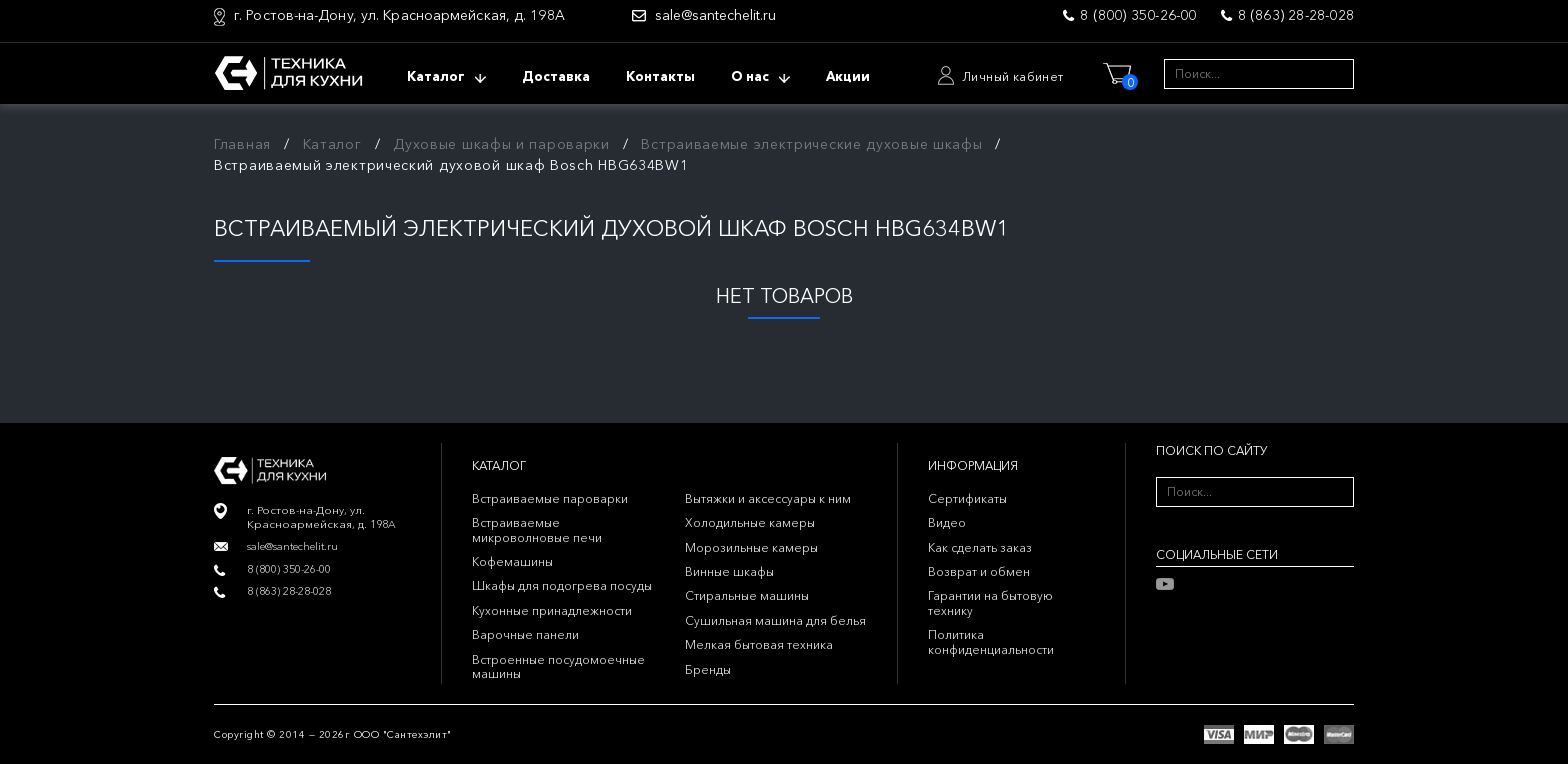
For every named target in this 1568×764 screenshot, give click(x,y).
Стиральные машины (747, 595)
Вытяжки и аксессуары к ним (768, 498)
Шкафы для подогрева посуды (562, 585)
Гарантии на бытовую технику (990, 602)
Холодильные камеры (750, 522)
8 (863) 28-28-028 (1296, 15)
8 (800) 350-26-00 (1138, 15)
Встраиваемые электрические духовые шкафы (811, 144)
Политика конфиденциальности (991, 641)
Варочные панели (525, 634)
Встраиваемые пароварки (550, 498)
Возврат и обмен (979, 571)
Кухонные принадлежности (552, 610)
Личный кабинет (1013, 76)
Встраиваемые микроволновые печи (537, 529)
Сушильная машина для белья (775, 620)
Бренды (708, 669)
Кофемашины (512, 561)
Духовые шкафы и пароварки (501, 144)
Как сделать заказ (980, 547)
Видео (947, 522)
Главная (242, 144)
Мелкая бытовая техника (759, 644)
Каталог (332, 144)
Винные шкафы (729, 571)
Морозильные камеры (751, 547)
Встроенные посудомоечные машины (558, 666)
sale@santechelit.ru (715, 15)
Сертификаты (967, 498)
